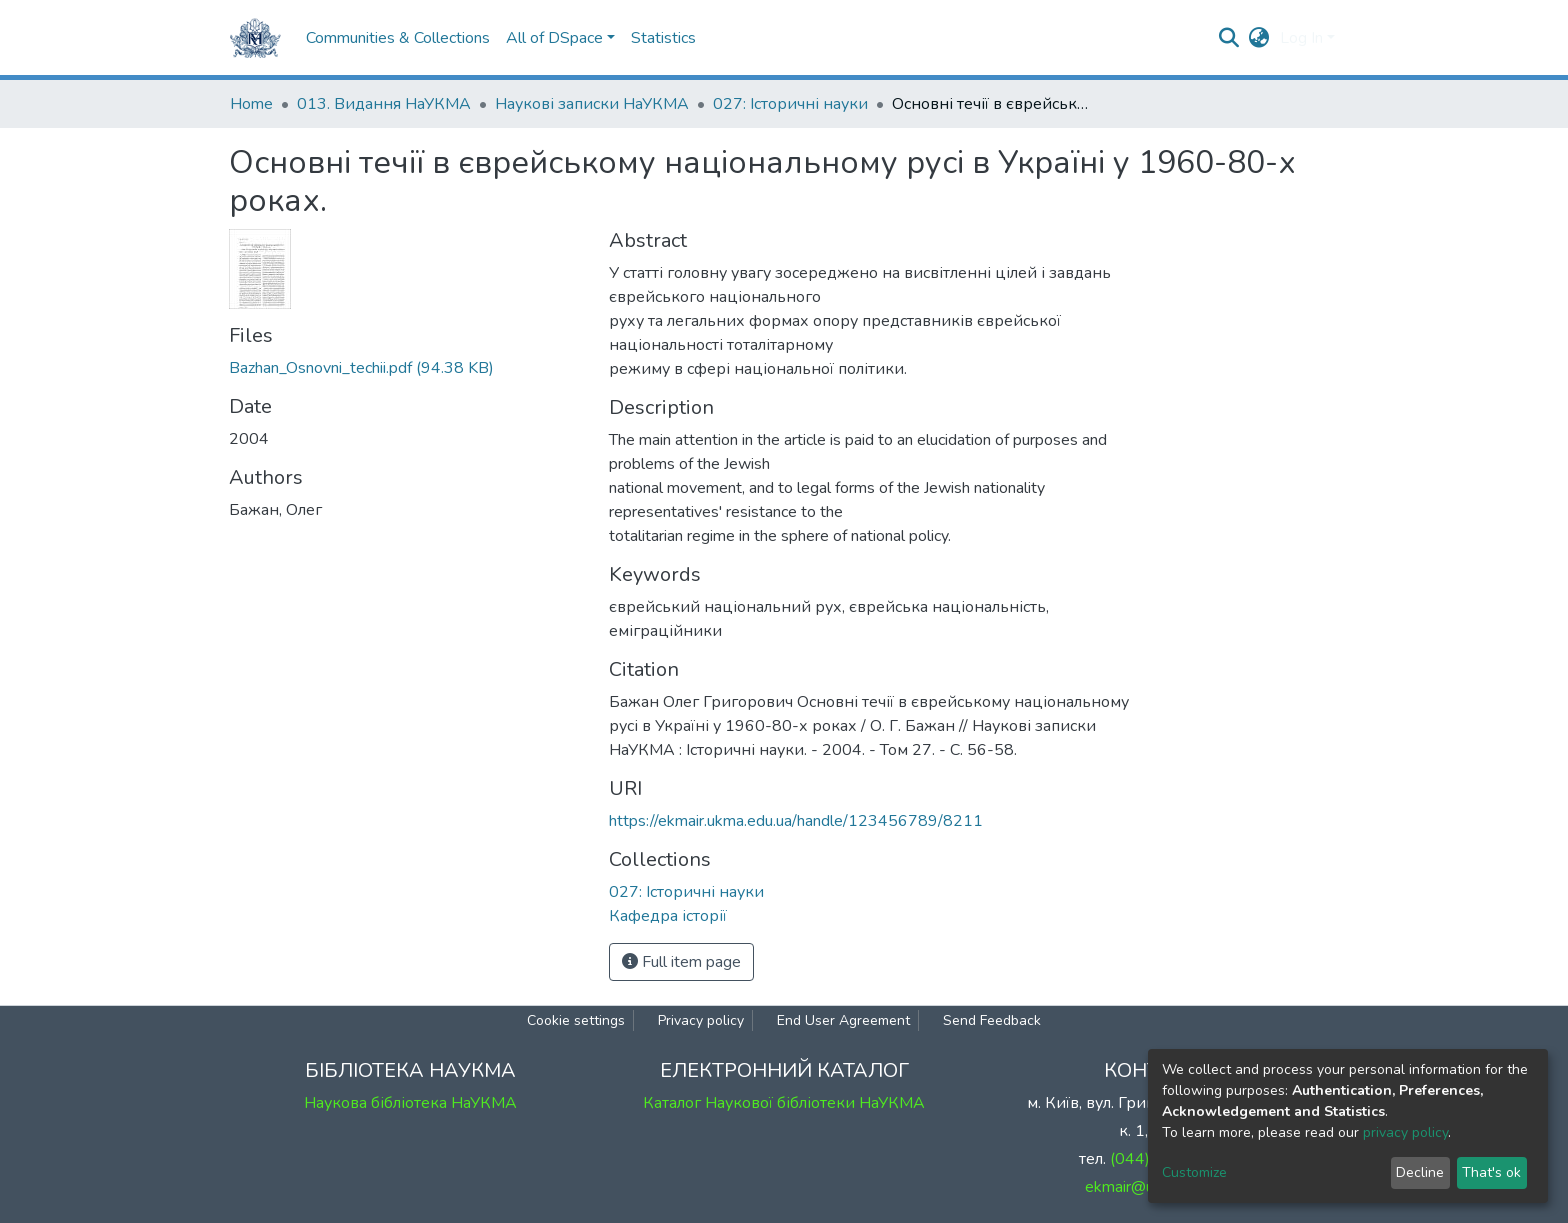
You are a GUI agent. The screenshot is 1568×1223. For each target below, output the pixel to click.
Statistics (663, 38)
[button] (1259, 38)
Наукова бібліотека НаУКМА (410, 1103)
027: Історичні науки (790, 104)
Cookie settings (576, 1020)
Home (251, 104)
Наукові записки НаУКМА (592, 104)
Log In (1301, 38)
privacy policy (1405, 1132)
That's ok (1491, 1172)
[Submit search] (1229, 38)
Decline (1420, 1172)
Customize (1194, 1172)
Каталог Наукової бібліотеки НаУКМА (784, 1103)
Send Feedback (992, 1020)
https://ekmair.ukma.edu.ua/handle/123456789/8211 (796, 821)
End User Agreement (843, 1020)
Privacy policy (701, 1020)
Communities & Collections (398, 38)
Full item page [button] (681, 962)
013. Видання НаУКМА (384, 104)
